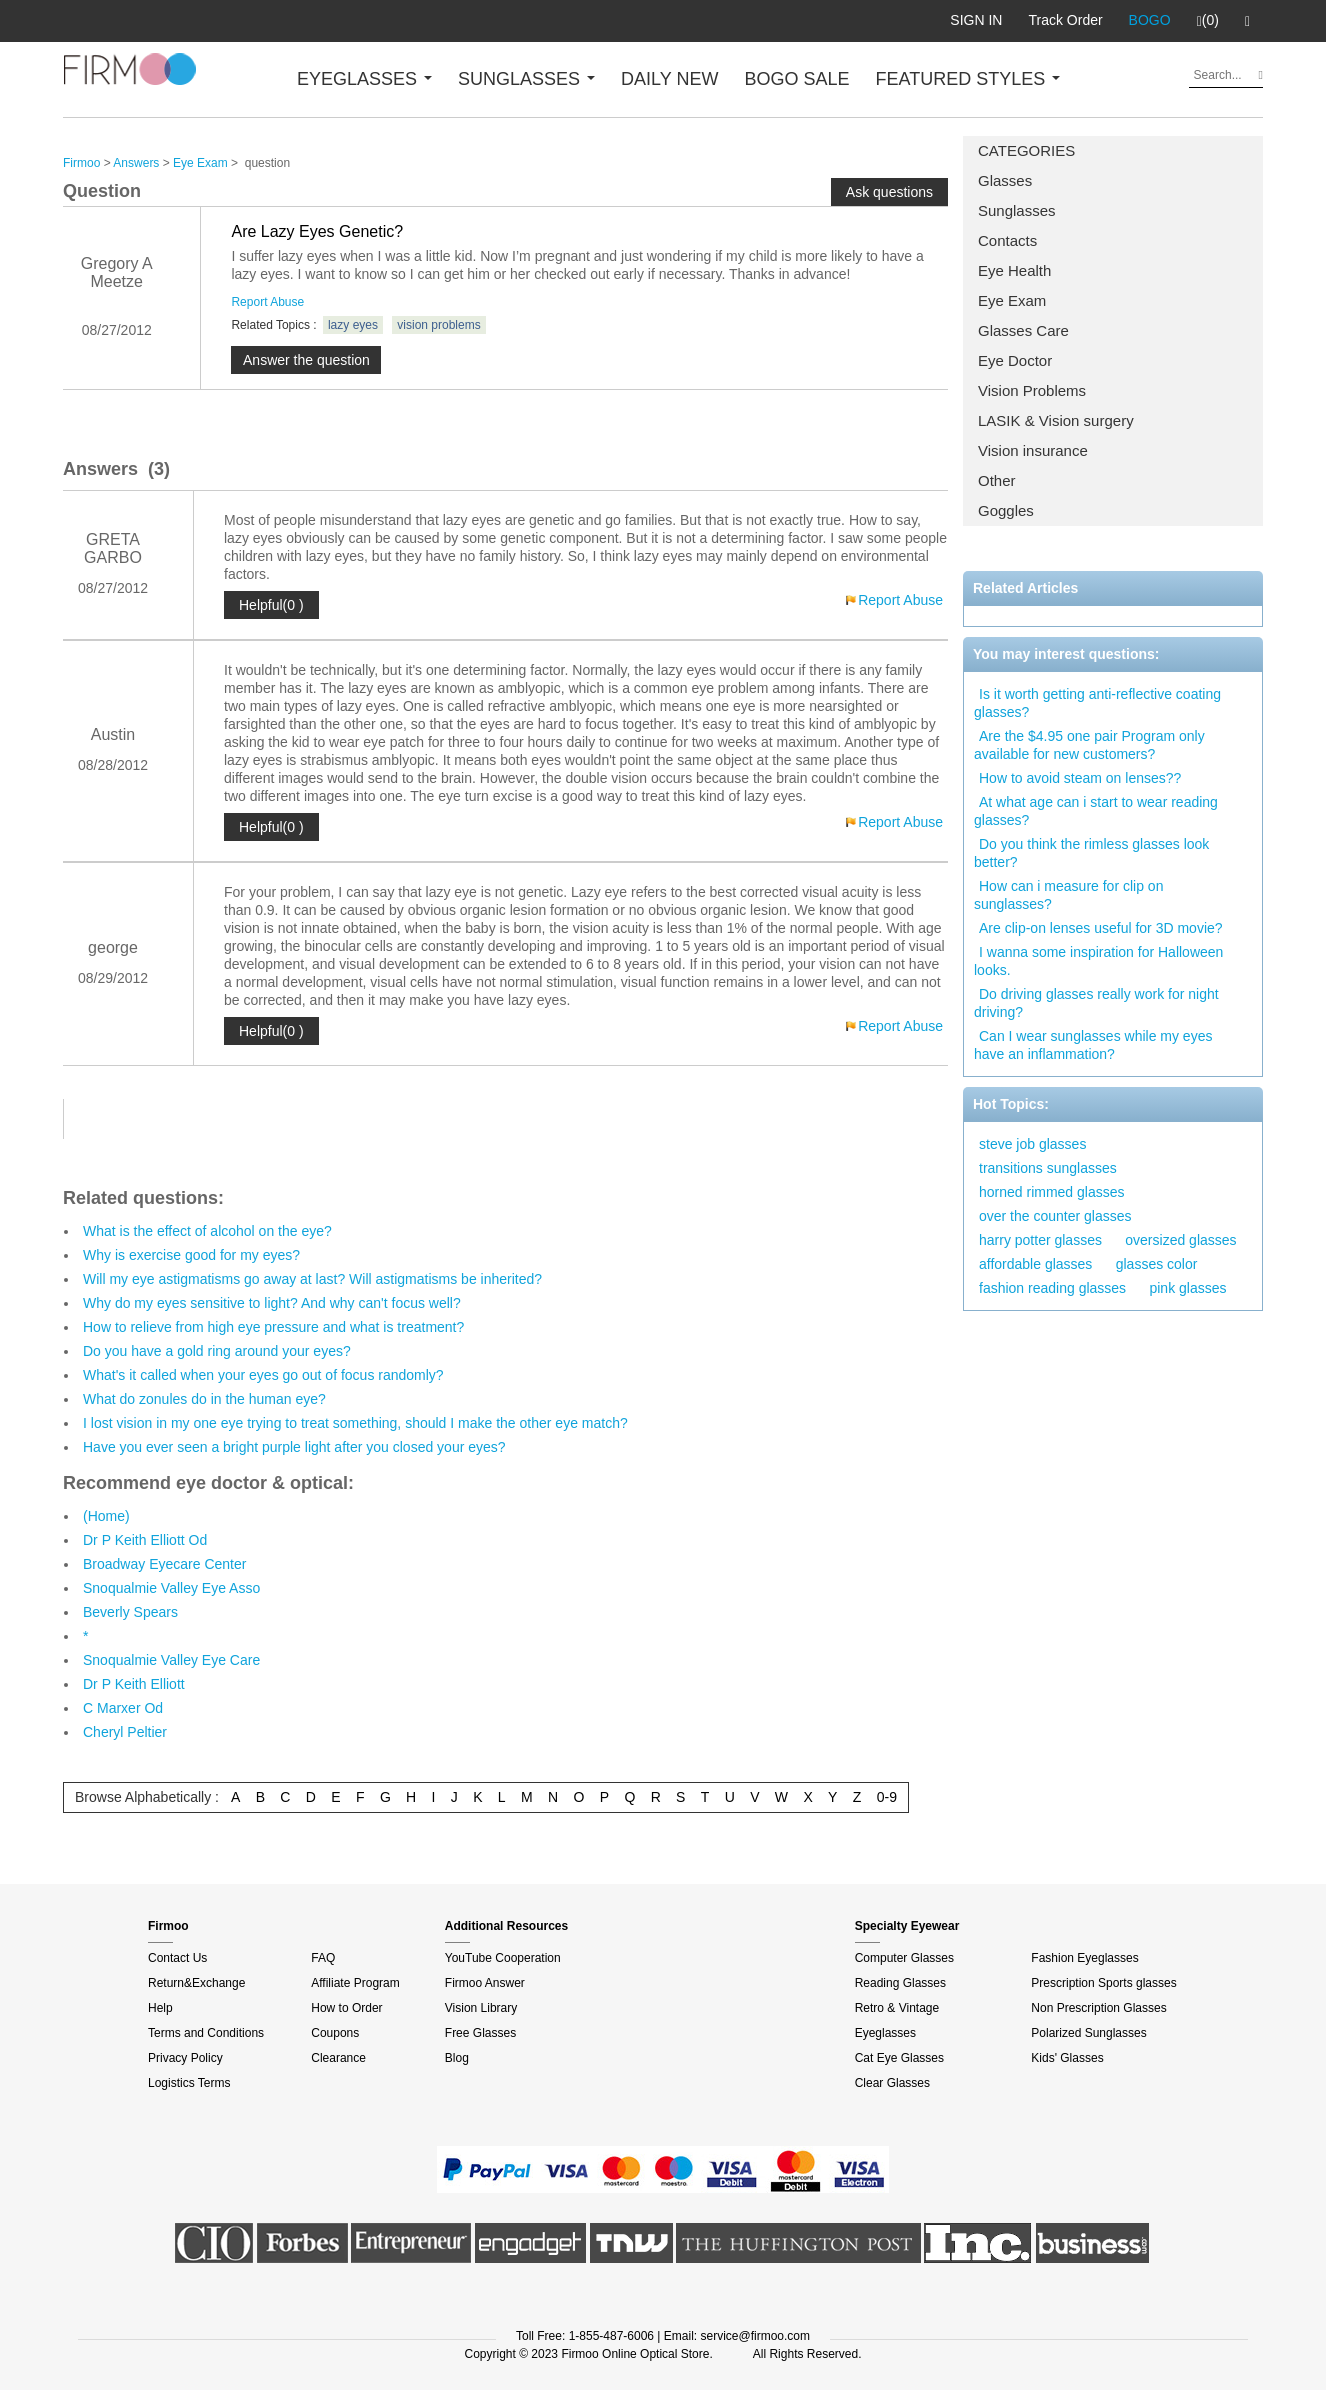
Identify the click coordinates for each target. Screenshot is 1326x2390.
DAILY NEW (669, 79)
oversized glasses (1180, 1240)
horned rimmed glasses (1052, 1192)
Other (997, 480)
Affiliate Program (355, 1983)
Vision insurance (1033, 450)
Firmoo (81, 163)
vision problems (438, 325)
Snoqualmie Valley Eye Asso (171, 1588)
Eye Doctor (1015, 360)
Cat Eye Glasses (899, 2058)
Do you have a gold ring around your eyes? (217, 1351)
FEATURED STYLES (968, 79)
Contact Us (177, 1958)
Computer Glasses (904, 1958)
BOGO (1150, 20)
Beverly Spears (130, 1612)
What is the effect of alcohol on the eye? (207, 1231)
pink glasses (1187, 1288)
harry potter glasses (1040, 1240)
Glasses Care (1023, 330)
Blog (457, 2058)
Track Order (1065, 20)
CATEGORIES (1026, 150)
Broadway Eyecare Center (164, 1564)
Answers (136, 163)
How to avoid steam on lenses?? (1080, 778)
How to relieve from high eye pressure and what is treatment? (273, 1327)
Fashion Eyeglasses (1084, 1958)
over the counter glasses (1055, 1216)
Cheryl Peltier (125, 1732)
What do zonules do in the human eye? (204, 1399)
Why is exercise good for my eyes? (191, 1255)
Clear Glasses (892, 2083)
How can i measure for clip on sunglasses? (1068, 895)
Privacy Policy (185, 2058)
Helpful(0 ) (271, 605)
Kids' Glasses (1067, 2058)
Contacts (1007, 240)
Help (160, 2008)
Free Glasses (480, 2033)
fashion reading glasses (1052, 1288)
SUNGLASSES (526, 79)
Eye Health (1014, 270)
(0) (1208, 21)
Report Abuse (267, 302)
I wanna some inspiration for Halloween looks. (1098, 961)
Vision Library (481, 2008)
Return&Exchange (196, 1983)
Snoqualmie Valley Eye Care (171, 1660)
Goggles (1006, 510)
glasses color (1157, 1264)
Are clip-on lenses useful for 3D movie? (1101, 928)
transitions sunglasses (1048, 1168)
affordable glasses (1035, 1264)
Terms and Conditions (206, 2033)
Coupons (335, 2033)
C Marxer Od (123, 1708)
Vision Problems (1032, 390)
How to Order (346, 2008)
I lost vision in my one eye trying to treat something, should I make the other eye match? (355, 1423)
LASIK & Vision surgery (1056, 420)
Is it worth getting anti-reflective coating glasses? (1097, 703)
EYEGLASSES (364, 79)
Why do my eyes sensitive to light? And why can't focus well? (272, 1303)
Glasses (1005, 180)
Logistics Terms (189, 2083)
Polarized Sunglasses (1088, 2033)
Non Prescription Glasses (1098, 2008)
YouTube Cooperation (503, 1958)
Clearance (338, 2058)
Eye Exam (1012, 300)
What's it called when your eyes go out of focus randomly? (263, 1375)
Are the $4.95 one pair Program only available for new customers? (1089, 745)
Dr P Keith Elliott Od (145, 1540)
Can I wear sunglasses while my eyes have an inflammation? (1093, 1045)
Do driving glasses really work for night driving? (1096, 1003)
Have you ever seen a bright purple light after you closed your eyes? (294, 1447)
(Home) (106, 1516)
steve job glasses (1032, 1144)
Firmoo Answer (485, 1983)
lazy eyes (353, 325)
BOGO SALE (796, 79)
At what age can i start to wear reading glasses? (1096, 811)
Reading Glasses (900, 1983)
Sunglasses (1017, 210)
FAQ (323, 1958)
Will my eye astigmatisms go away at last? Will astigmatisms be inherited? (312, 1279)
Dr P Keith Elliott (134, 1684)
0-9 (887, 1797)
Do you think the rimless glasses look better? (1091, 853)
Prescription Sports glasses (1103, 1983)
